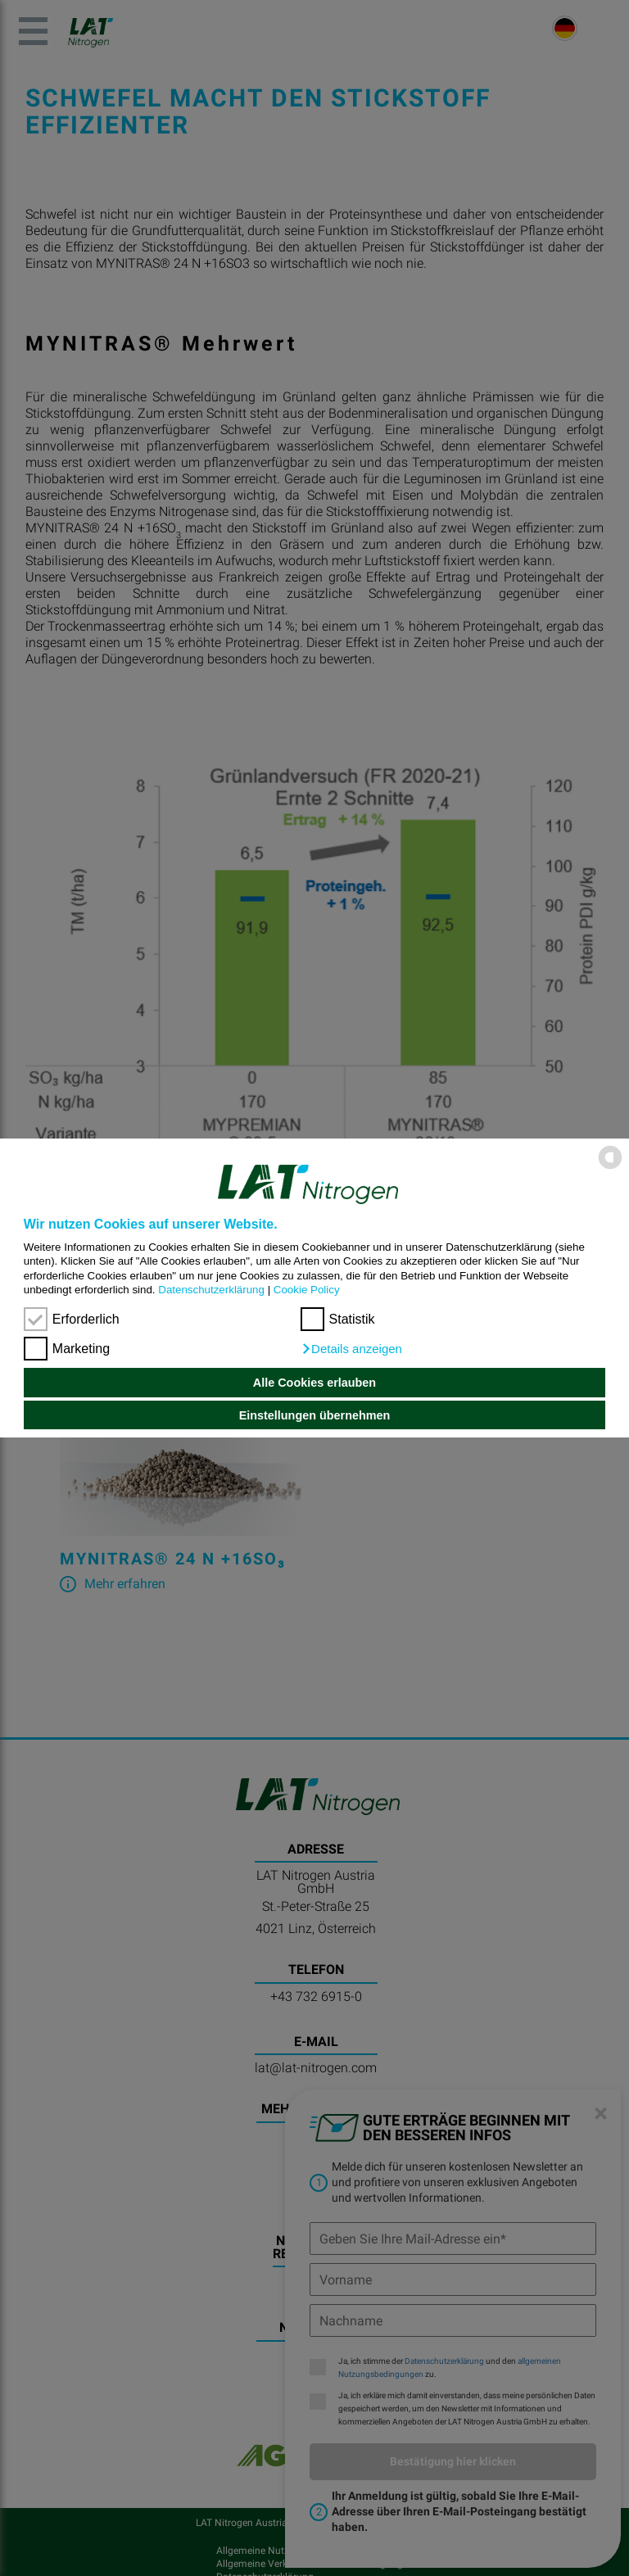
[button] (351, 1349)
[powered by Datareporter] (610, 1167)
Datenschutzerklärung (211, 1289)
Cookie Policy (307, 1289)
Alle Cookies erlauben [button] (314, 1382)
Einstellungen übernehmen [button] (315, 1415)
